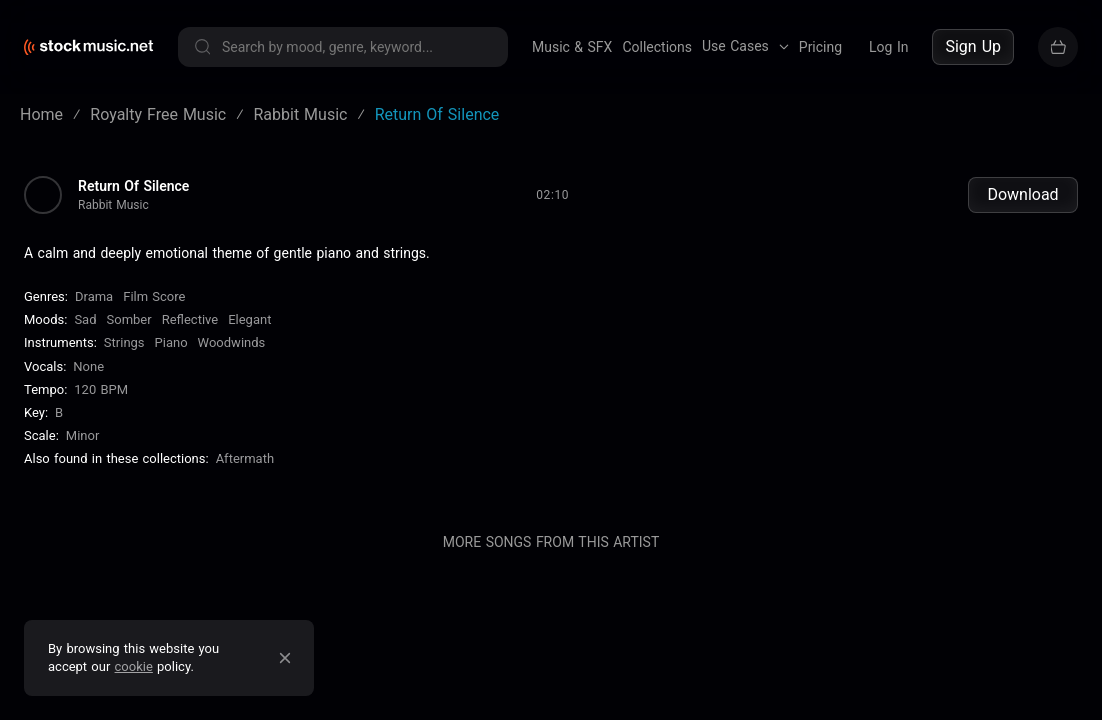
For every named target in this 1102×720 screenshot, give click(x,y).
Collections (657, 47)
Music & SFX (572, 47)
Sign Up (973, 46)
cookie (134, 666)
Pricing (820, 47)
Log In (888, 47)
